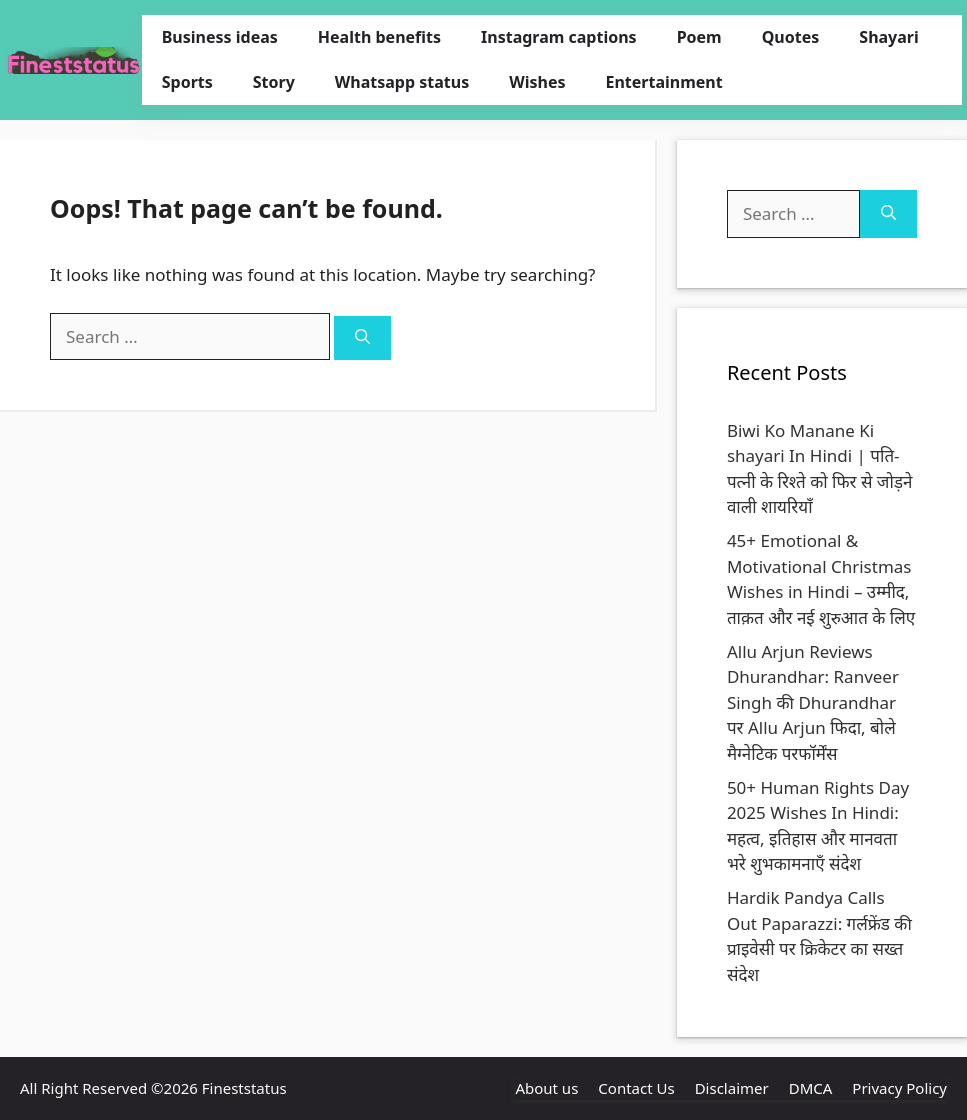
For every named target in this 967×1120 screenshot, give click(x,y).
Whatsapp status (402, 82)
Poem (699, 37)
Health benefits (379, 37)
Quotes (791, 37)
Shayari (888, 37)
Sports (187, 82)
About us (546, 1088)
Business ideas (220, 37)
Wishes (537, 82)
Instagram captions (559, 37)
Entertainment (663, 82)
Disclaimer (732, 1088)
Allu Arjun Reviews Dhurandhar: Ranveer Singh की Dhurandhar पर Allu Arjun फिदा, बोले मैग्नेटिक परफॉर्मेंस (813, 702)
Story (274, 82)
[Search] (362, 338)
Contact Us (636, 1088)
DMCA (811, 1088)
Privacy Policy (899, 1088)
